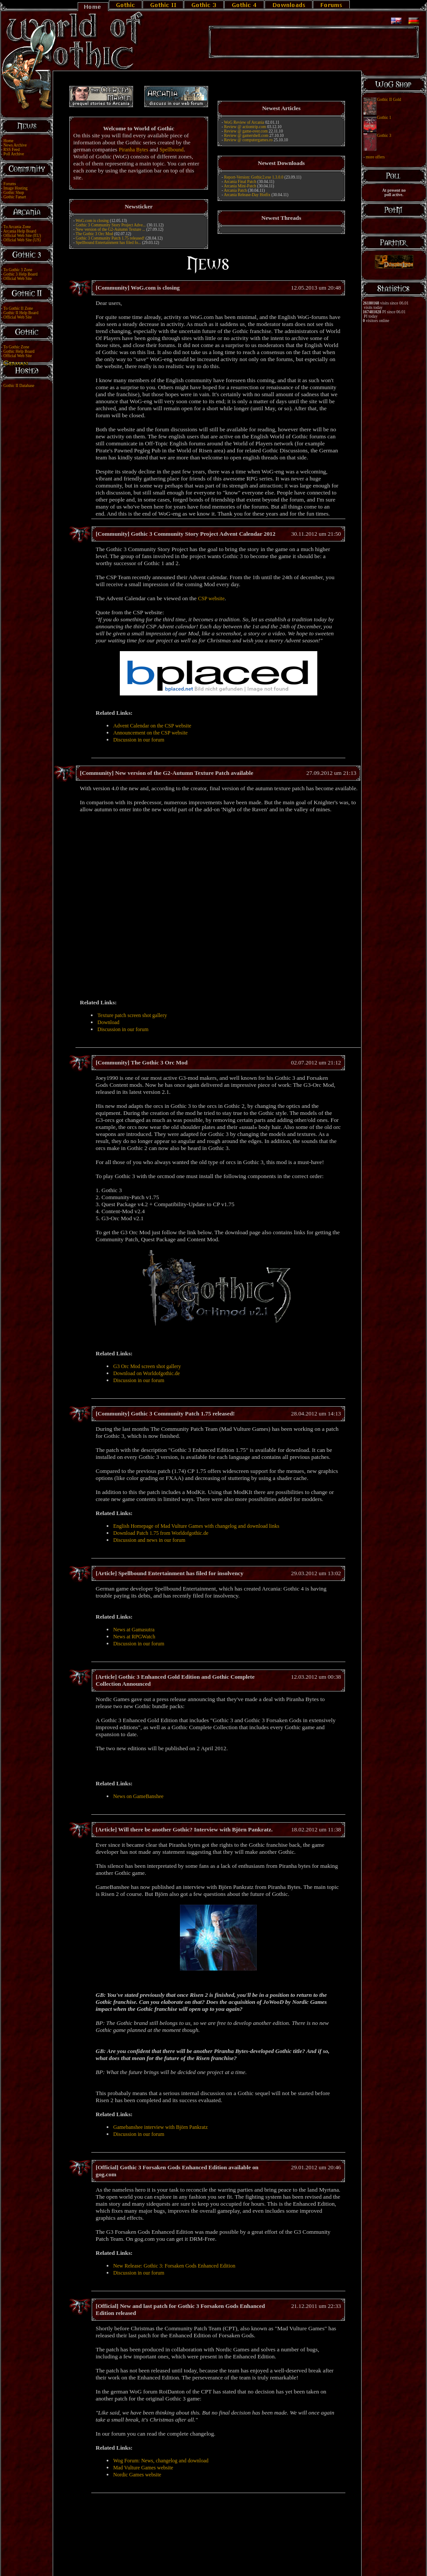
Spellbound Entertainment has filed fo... (108, 242)
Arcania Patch (235, 190)
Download (108, 1022)
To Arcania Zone (17, 227)
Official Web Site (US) (22, 240)
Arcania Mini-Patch (240, 186)
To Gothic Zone (16, 347)
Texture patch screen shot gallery (132, 1015)
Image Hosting (16, 188)
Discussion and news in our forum (149, 1540)
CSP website (211, 598)
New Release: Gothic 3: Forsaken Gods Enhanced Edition (174, 2266)
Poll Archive (14, 154)
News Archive (15, 145)
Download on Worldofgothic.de (146, 1373)
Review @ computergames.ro (248, 140)
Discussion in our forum (138, 740)
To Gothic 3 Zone (18, 270)
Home (9, 141)
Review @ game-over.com (246, 131)
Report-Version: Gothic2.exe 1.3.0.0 (253, 177)
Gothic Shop (14, 192)
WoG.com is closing (92, 221)
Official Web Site (18, 278)
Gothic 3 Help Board (21, 274)
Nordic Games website (137, 2475)
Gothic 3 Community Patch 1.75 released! (109, 238)
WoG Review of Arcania (244, 122)
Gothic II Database (19, 385)
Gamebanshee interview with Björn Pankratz (160, 2127)
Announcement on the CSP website (150, 733)
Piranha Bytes (133, 150)
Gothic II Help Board (21, 313)
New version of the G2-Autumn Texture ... (110, 229)
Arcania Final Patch (240, 181)
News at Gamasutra (133, 1630)
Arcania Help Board (19, 231)
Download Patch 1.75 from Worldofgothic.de (160, 1533)
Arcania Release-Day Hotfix (247, 195)
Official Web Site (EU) (22, 235)
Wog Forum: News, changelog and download (160, 2461)
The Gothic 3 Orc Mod (94, 234)
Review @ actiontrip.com (245, 127)
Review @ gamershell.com (246, 135)
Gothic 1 (384, 117)
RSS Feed (12, 149)
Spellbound (172, 150)
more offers (375, 157)
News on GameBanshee (138, 1796)
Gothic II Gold (389, 99)
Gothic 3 (384, 135)
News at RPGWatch (134, 1637)
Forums (10, 184)
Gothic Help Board (19, 351)
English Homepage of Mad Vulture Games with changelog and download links (196, 1526)
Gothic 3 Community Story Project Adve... (110, 225)
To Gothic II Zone (18, 308)
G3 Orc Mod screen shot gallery (147, 1366)
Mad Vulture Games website (143, 2468)
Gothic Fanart (15, 197)
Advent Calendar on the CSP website (152, 726)
